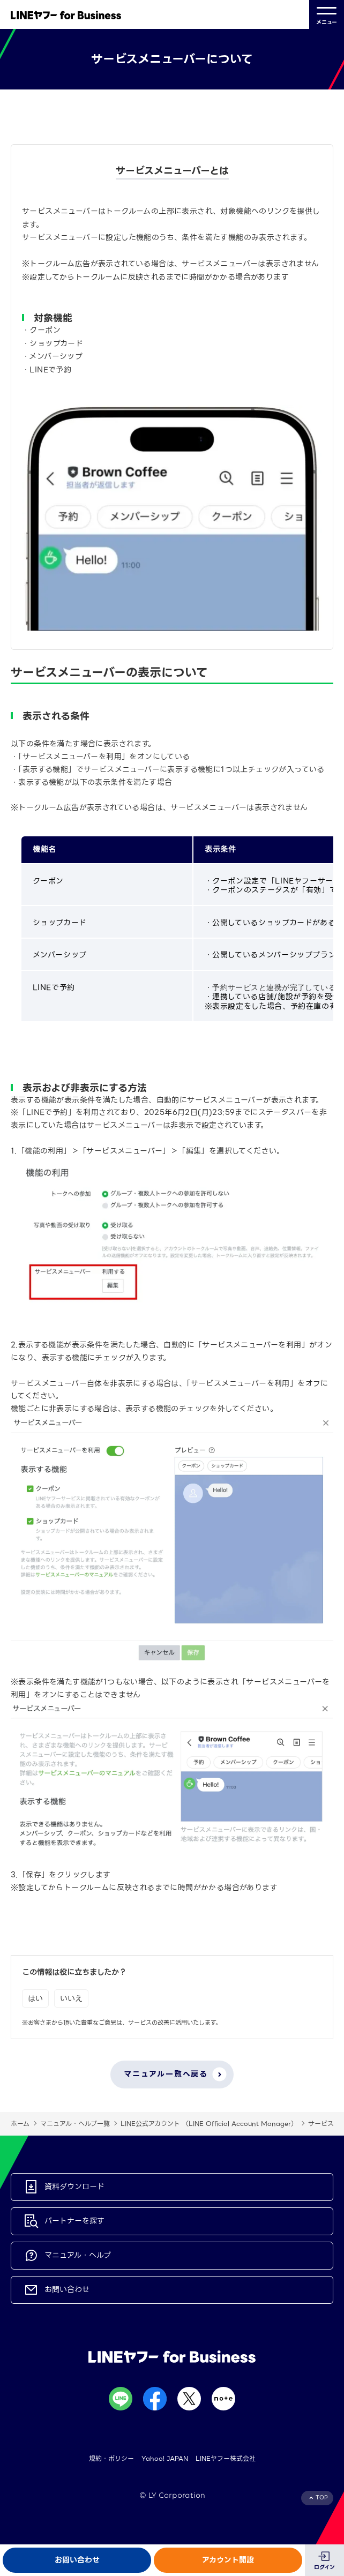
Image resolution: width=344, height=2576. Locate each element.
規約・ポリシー (111, 2458)
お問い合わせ (77, 2560)
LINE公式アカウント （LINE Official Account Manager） (209, 2123)
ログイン (324, 2567)
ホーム (20, 2123)
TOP (322, 2497)
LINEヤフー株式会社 (226, 2458)
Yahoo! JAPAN (164, 2458)
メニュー (326, 15)
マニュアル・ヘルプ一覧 (75, 2123)
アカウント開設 (228, 2560)
